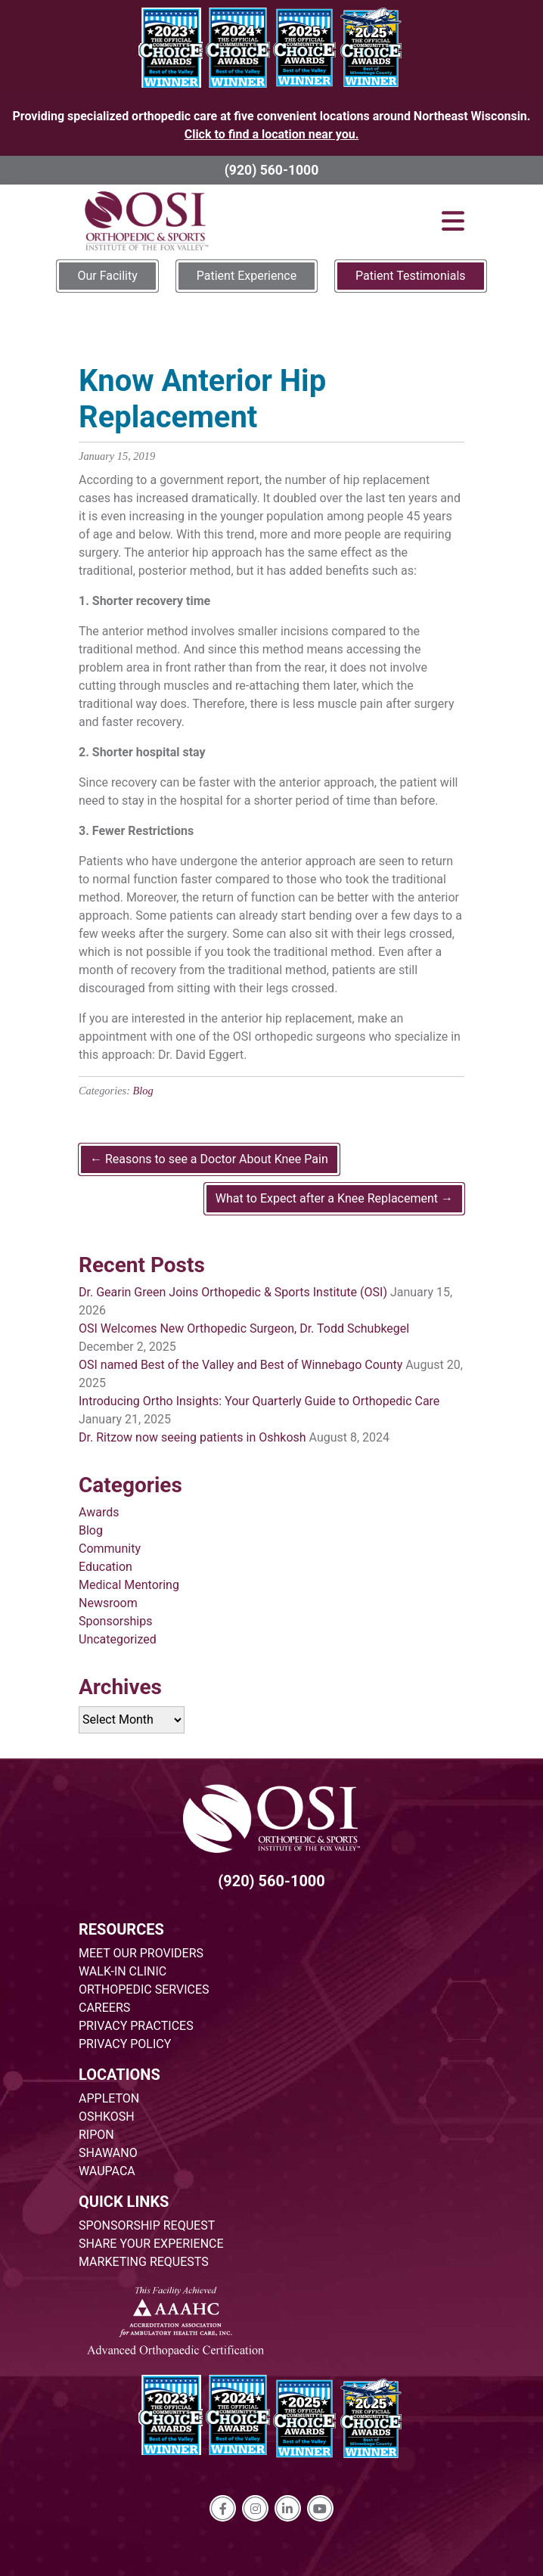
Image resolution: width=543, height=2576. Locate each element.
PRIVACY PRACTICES (136, 2026)
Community (110, 1548)
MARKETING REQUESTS (144, 2262)
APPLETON (109, 2098)
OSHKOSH (107, 2116)
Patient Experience (246, 275)
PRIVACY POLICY (125, 2044)
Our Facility (107, 275)
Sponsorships (115, 1621)
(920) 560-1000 (272, 170)
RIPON (96, 2135)
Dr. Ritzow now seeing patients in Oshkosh (192, 1437)
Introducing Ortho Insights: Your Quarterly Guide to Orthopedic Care (259, 1401)
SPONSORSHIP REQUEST (147, 2225)
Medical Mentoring (129, 1585)
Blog (143, 1091)
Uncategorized (118, 1639)
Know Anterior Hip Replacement (202, 399)
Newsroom (108, 1603)
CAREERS (104, 2007)
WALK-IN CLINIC (122, 1971)
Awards (99, 1512)
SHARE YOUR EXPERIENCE (151, 2243)
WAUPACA (107, 2171)
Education (105, 1567)
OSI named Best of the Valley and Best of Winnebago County (240, 1365)
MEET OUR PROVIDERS (141, 1953)
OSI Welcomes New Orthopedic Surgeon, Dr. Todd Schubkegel (244, 1328)
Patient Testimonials (410, 275)
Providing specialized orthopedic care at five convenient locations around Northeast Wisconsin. (272, 125)
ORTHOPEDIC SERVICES (144, 1989)
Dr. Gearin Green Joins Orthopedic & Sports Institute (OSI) (233, 1292)
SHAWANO (108, 2153)
